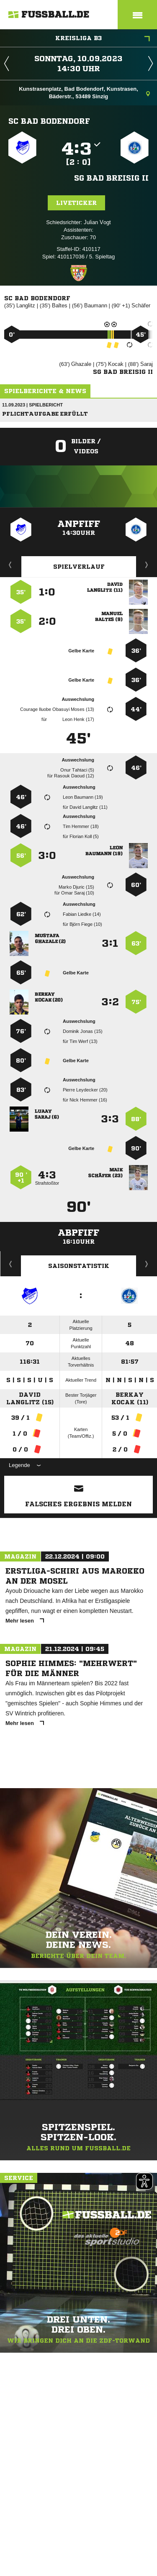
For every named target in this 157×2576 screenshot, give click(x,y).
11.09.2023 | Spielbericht (32, 404)
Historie (10, 1263)
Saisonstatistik (78, 1266)
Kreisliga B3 (102, 39)
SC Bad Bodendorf (49, 121)
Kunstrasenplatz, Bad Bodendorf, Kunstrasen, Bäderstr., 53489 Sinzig (84, 93)
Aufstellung (147, 564)
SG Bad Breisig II (111, 177)
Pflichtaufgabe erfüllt (45, 414)
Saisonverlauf (146, 1263)
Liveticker (76, 203)
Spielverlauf (79, 567)
